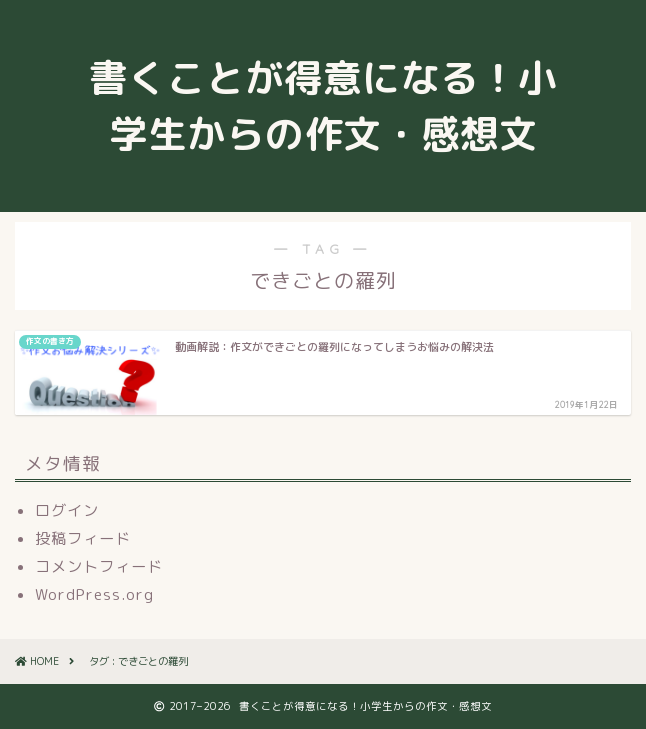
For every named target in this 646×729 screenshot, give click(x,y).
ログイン (67, 510)
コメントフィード (99, 566)
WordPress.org (94, 594)
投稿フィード (83, 538)
